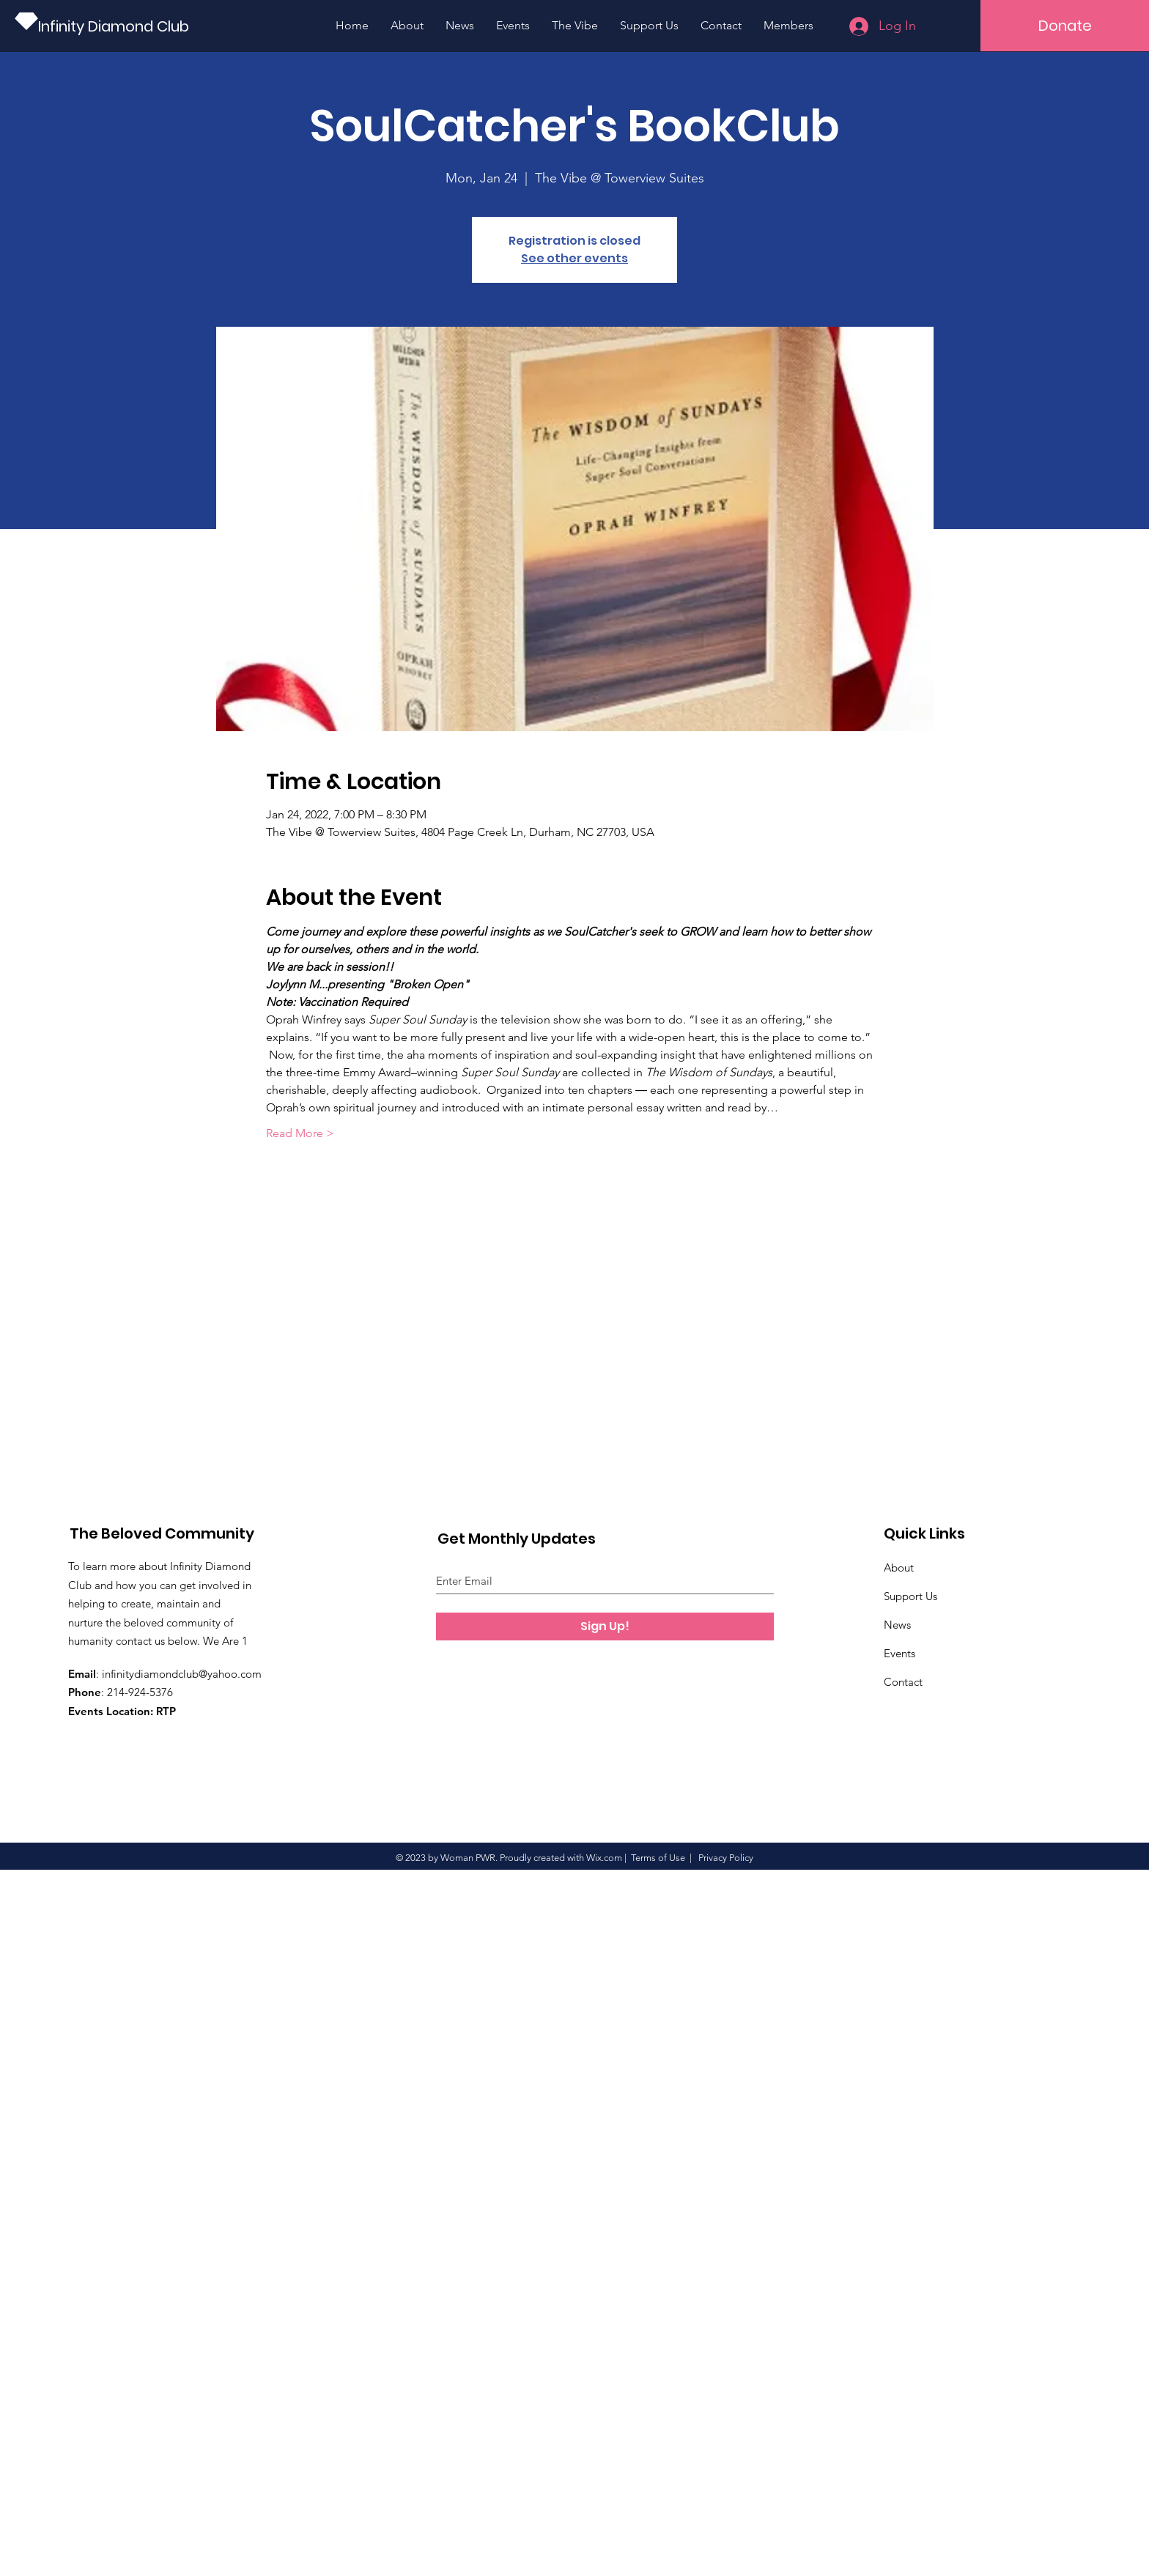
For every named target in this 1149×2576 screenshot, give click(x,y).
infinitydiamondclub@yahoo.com (182, 1674)
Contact (903, 1682)
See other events (574, 258)
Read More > (300, 1133)
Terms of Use (658, 1857)
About (899, 1567)
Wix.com (604, 1857)
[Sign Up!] (605, 1626)
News (897, 1625)
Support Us (910, 1596)
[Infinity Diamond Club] (116, 26)
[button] (1064, 25)
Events (899, 1653)
